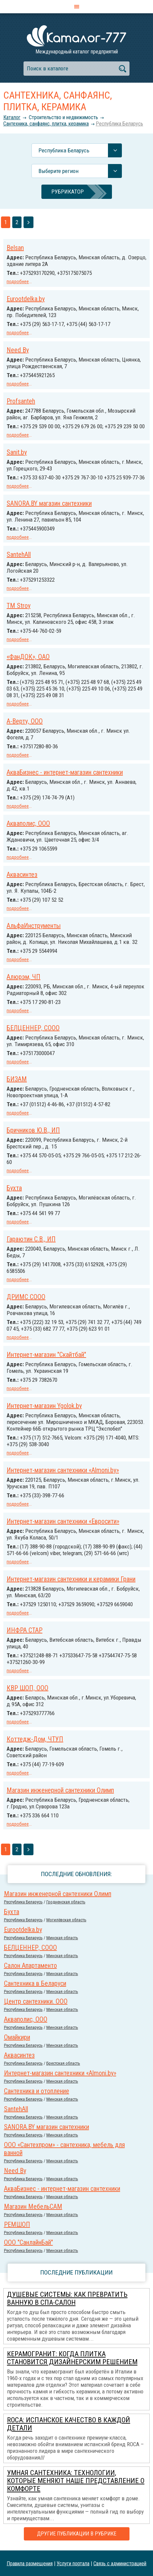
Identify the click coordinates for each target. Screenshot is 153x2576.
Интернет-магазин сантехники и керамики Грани (71, 1579)
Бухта (14, 1188)
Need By (18, 350)
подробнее (18, 282)
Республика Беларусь (119, 124)
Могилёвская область (66, 1919)
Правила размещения (30, 2563)
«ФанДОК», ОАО (28, 657)
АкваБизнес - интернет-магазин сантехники (65, 772)
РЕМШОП (17, 2224)
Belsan (15, 248)
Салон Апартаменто (30, 1965)
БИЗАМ (17, 1079)
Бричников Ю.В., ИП (33, 1130)
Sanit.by (17, 452)
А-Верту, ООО (25, 721)
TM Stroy (18, 606)
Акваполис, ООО (28, 823)
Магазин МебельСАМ (33, 2206)
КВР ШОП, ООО (27, 1688)
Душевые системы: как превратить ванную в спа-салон (67, 2298)
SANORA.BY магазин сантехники (49, 503)
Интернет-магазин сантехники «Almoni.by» (63, 1470)
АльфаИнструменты (34, 926)
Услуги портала (73, 2563)
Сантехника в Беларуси (35, 1983)
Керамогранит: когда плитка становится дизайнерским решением (72, 2358)
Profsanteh (21, 401)
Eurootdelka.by (26, 299)
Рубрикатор (67, 191)
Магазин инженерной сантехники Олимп (60, 1790)
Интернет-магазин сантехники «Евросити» (63, 1521)
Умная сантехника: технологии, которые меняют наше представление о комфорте (75, 2481)
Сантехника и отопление (36, 2091)
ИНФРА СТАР (24, 1630)
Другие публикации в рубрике (76, 2534)
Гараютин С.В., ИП (31, 1239)
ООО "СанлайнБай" (28, 2242)
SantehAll (19, 554)
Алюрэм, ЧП (23, 977)
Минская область (62, 1937)
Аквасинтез (22, 874)
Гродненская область (65, 1901)
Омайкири (17, 2037)
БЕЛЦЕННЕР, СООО (33, 1028)
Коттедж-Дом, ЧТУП (35, 1739)
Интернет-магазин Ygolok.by (44, 1406)
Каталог (12, 117)
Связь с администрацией (119, 2563)
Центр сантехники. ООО (36, 2001)
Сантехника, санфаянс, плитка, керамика (46, 124)
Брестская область (63, 2063)
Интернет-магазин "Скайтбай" (46, 1355)
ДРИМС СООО (26, 1297)
